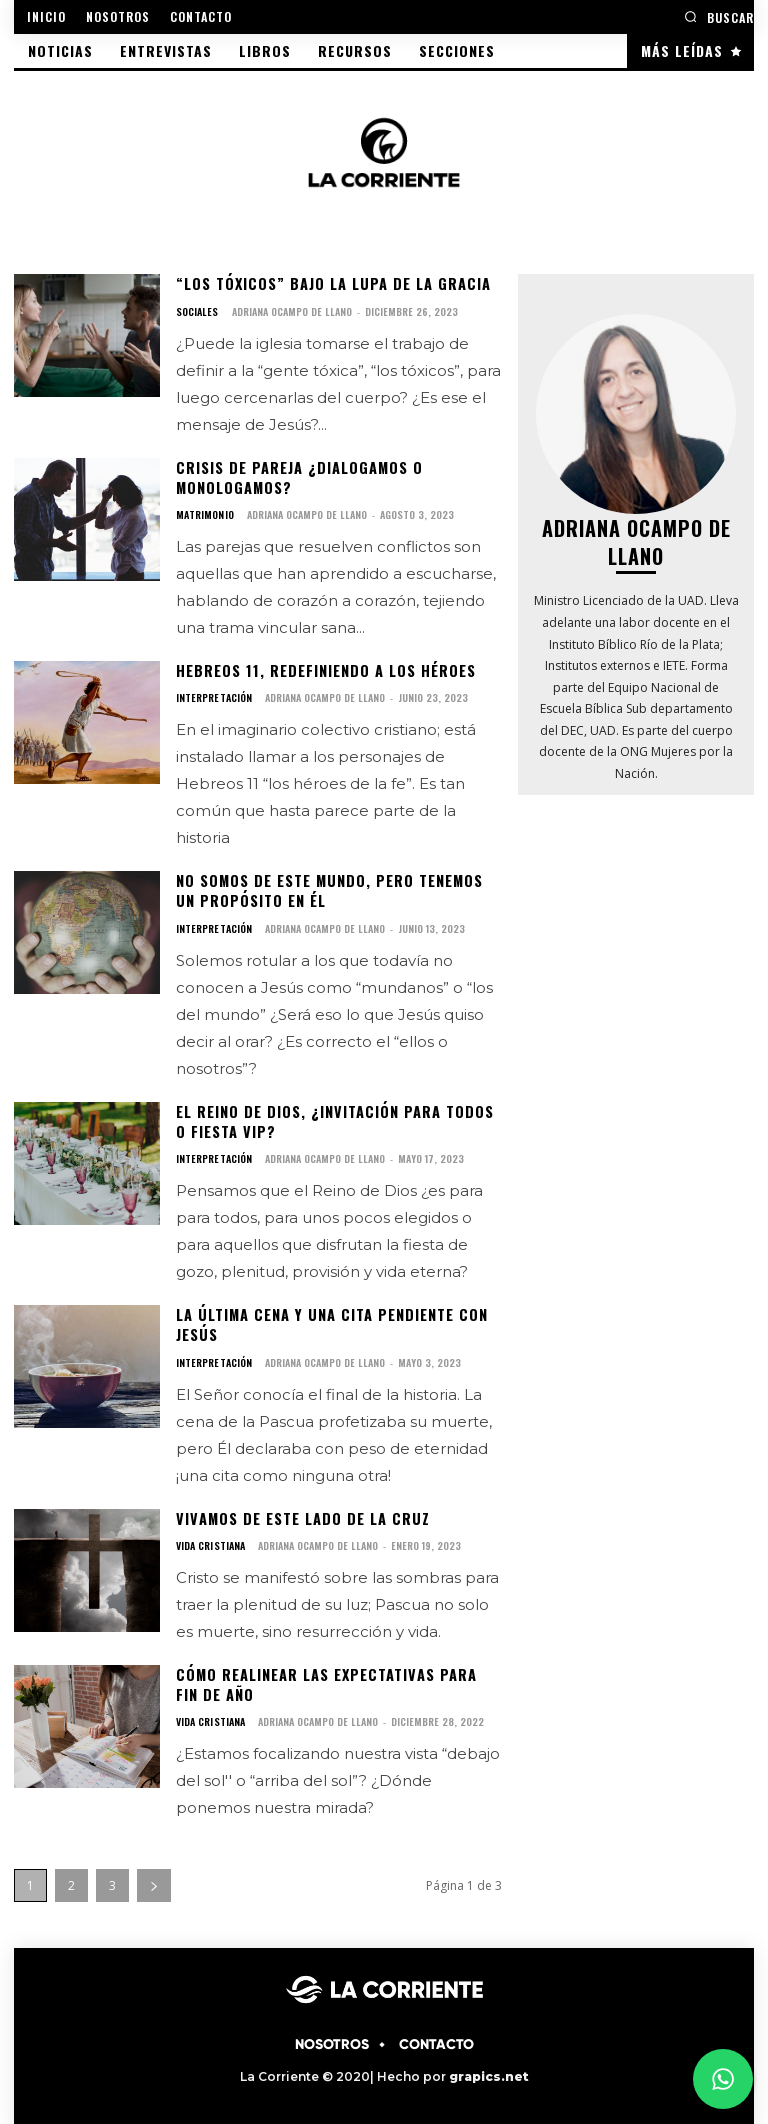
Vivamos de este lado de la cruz (299, 1511)
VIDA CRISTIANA (210, 1539)
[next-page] (154, 1877)
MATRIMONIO (204, 513)
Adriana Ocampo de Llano (291, 310)
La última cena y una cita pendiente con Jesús (328, 1319)
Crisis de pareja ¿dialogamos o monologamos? (297, 476)
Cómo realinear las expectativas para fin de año (338, 1677)
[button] (719, 16)
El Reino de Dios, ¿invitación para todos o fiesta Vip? (332, 1117)
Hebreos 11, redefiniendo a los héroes (324, 668)
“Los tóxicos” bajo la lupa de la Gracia (330, 283)
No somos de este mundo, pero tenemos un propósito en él (328, 888)
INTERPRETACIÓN (213, 696)
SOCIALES (197, 311)
